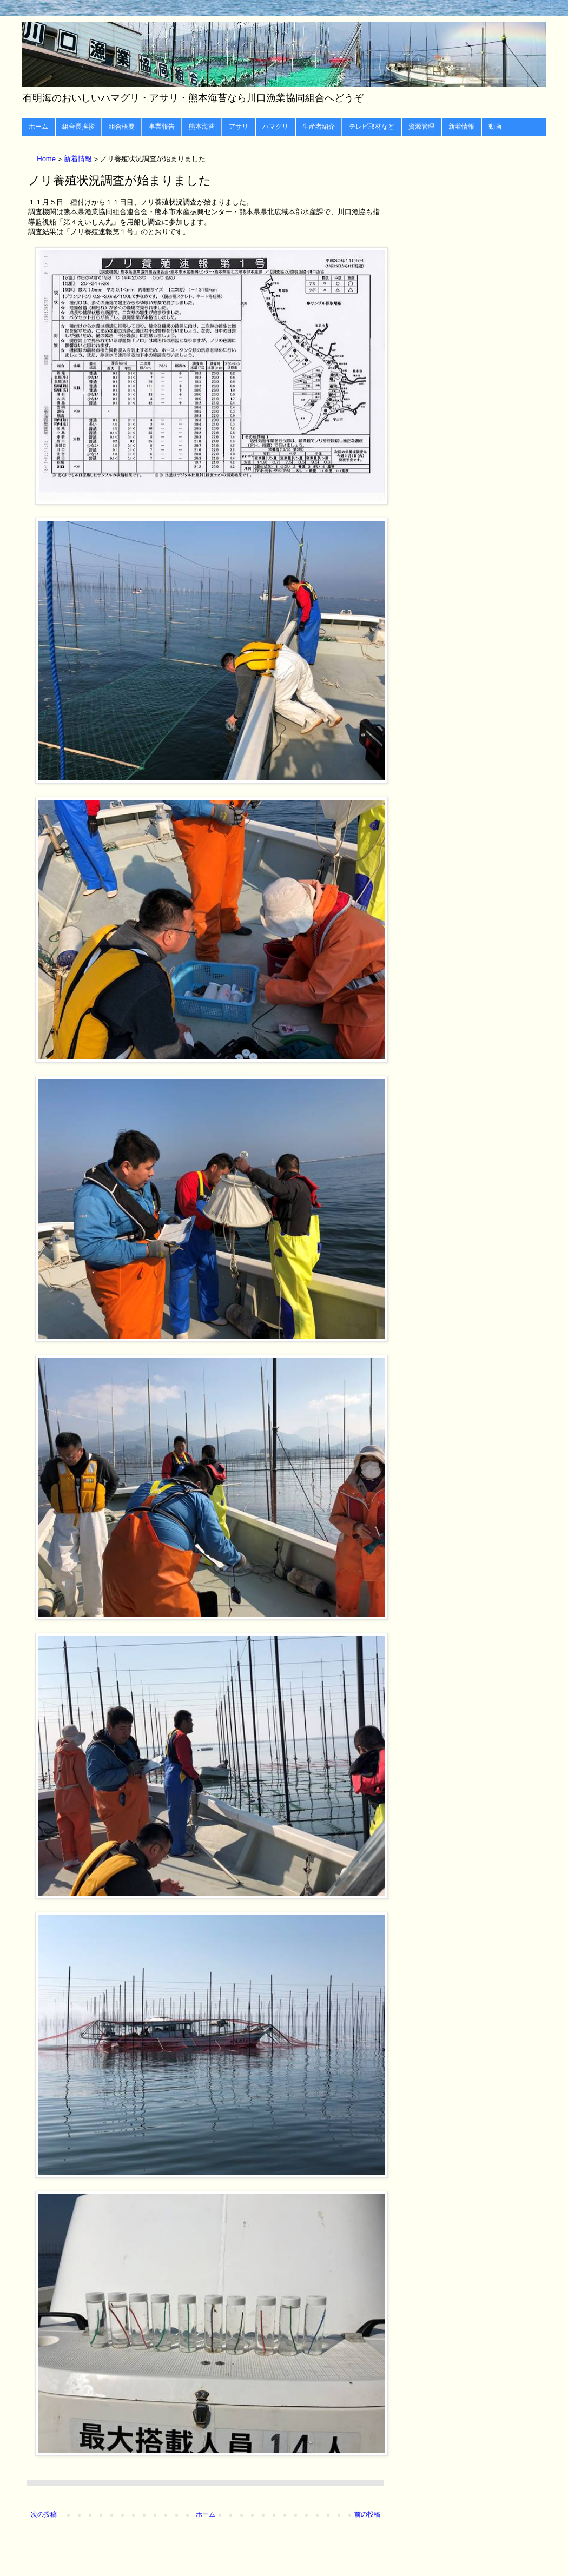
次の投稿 (44, 2514)
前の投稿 (367, 2514)
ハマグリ (275, 126)
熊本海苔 (202, 126)
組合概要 (122, 126)
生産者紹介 (318, 126)
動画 (494, 126)
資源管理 (421, 126)
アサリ (238, 126)
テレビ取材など (371, 126)
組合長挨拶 (78, 126)
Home (47, 159)
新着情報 (461, 126)
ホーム (38, 126)
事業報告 (162, 126)
